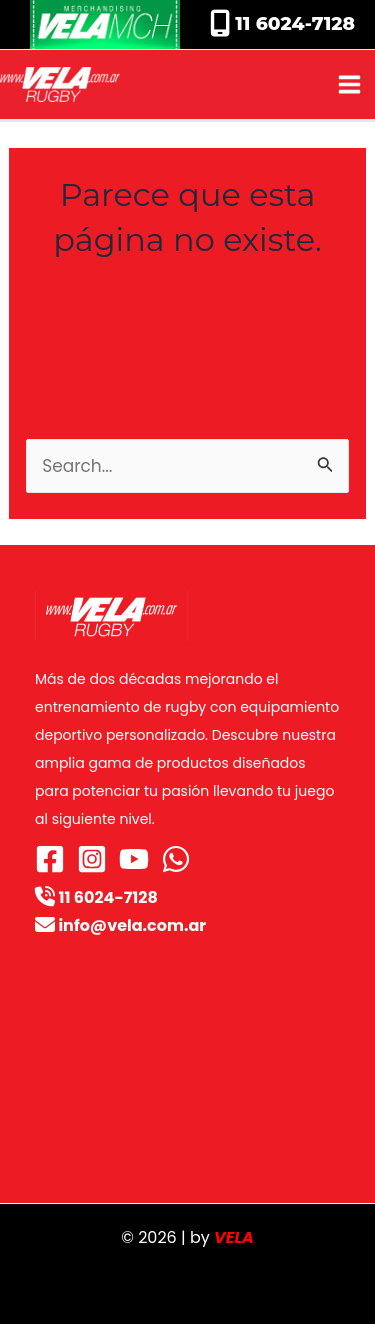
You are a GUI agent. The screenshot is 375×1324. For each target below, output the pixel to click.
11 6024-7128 (292, 23)
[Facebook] (50, 859)
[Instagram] (92, 859)
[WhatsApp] (176, 859)
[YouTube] (134, 859)
